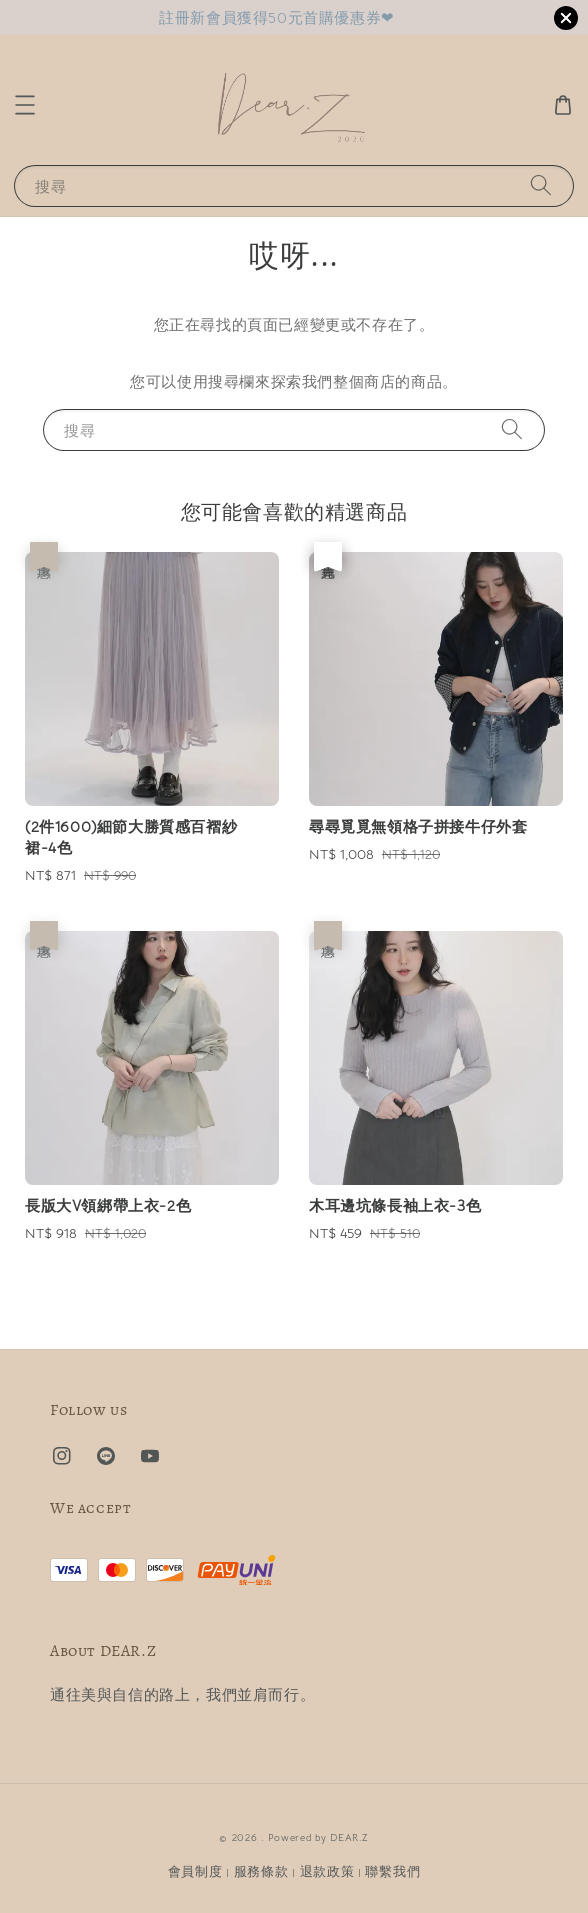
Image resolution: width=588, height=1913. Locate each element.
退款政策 (327, 1871)
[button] (25, 105)
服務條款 (261, 1871)
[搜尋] (541, 185)
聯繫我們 (392, 1871)
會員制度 (195, 1871)
